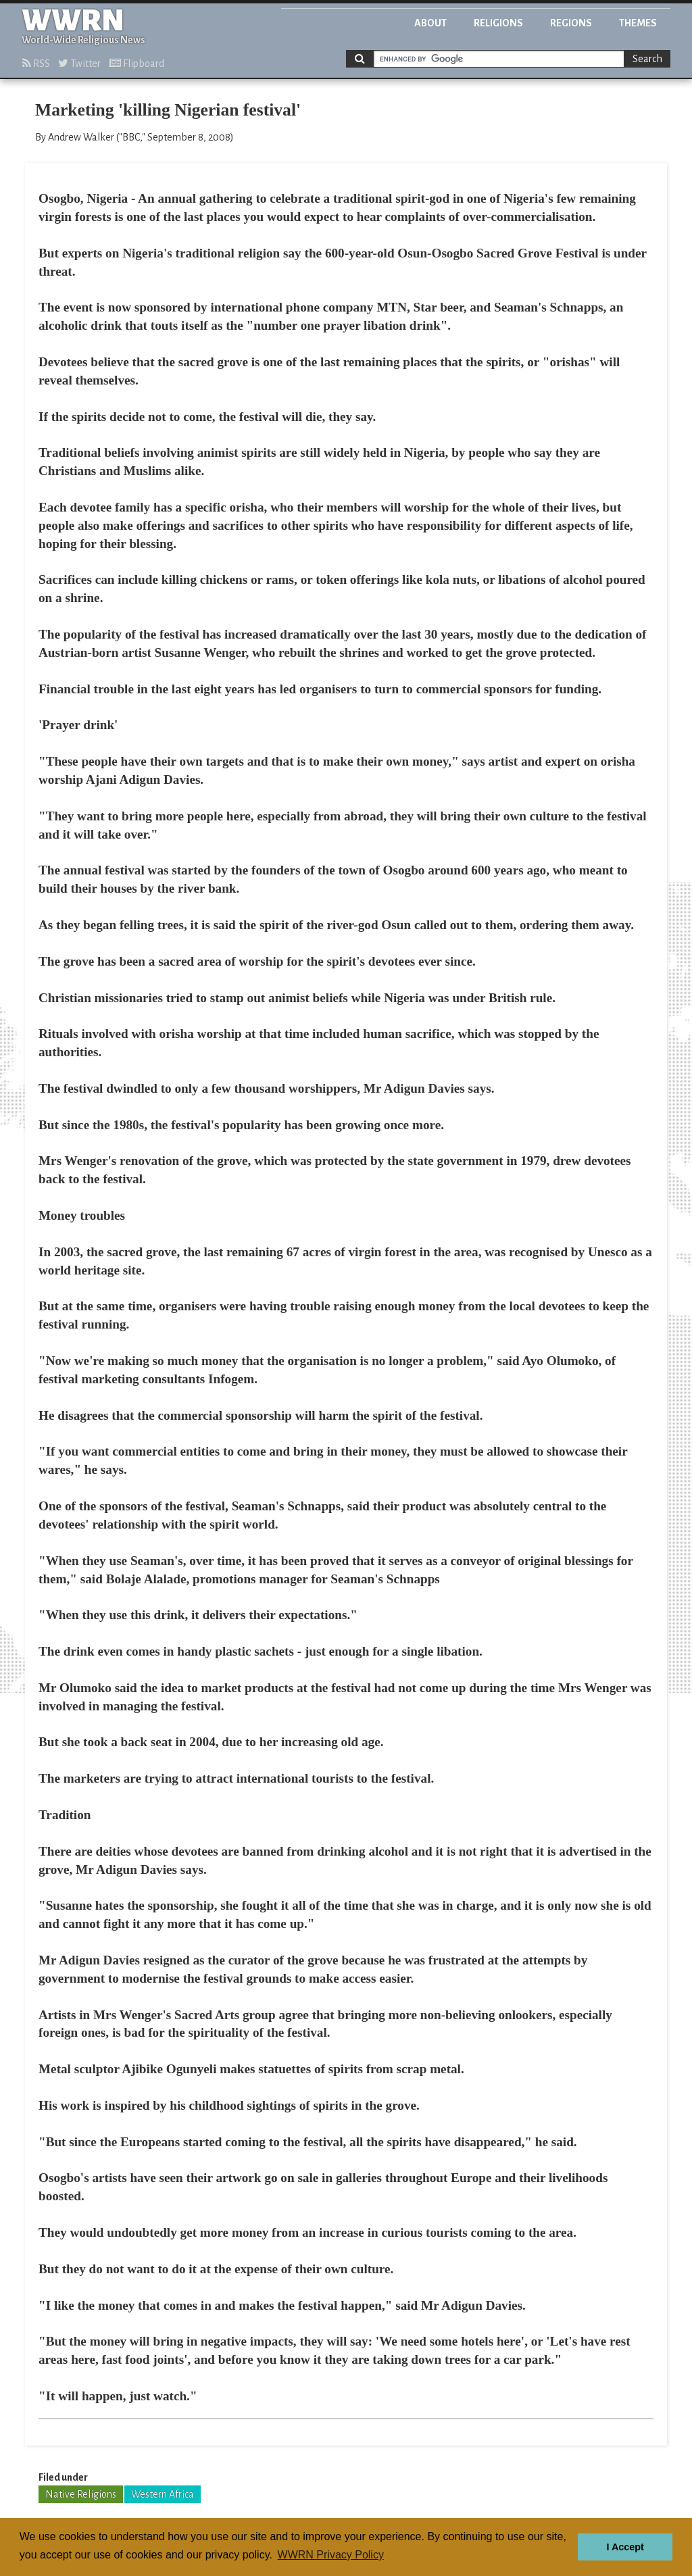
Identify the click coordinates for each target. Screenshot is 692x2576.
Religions (498, 23)
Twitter (79, 63)
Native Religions (80, 2494)
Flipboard (136, 63)
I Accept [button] (624, 2547)
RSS (36, 63)
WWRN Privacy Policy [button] (331, 2554)
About (430, 23)
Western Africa (162, 2494)
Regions (571, 23)
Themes (638, 23)
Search (647, 58)
